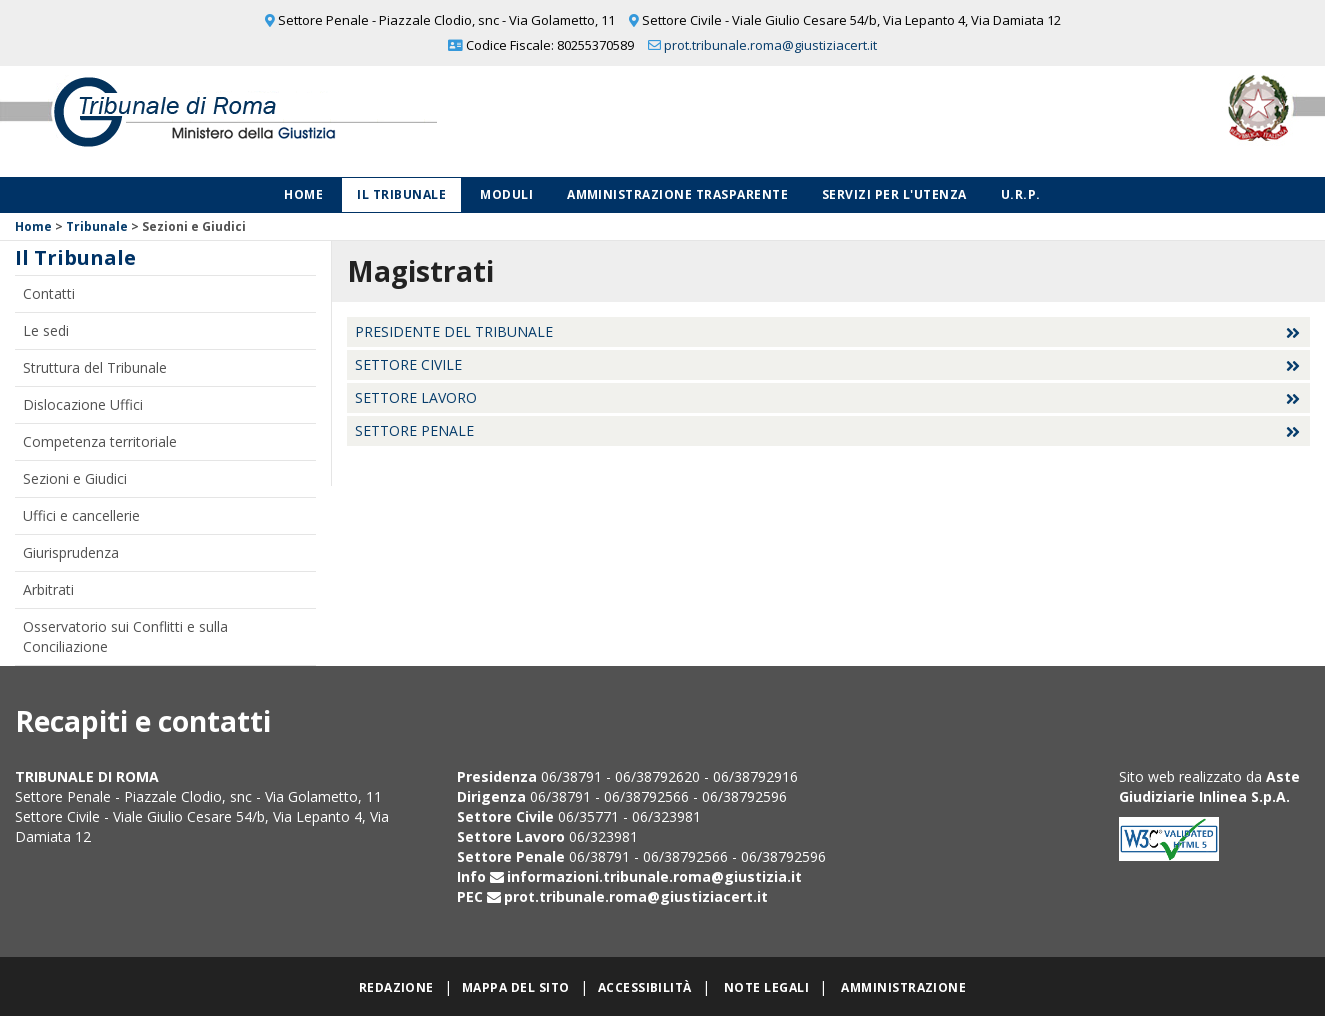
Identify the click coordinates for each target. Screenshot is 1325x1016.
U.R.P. (1021, 194)
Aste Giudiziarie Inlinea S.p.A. (1209, 786)
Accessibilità (645, 987)
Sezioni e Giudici (75, 478)
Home (303, 194)
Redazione (396, 987)
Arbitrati (48, 589)
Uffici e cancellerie (81, 515)
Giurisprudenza (71, 552)
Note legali (766, 987)
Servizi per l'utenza (894, 194)
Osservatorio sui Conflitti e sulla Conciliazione (125, 636)
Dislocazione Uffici (83, 404)
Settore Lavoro (416, 397)
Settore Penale (414, 430)
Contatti (49, 293)
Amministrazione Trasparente (677, 194)
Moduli (506, 194)
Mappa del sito (516, 987)
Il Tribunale (401, 194)
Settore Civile (408, 364)
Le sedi (46, 330)
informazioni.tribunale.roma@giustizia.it (654, 876)
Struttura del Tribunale (95, 367)
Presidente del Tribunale (454, 331)
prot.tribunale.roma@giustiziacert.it (770, 45)
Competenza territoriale (100, 441)
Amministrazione (903, 987)
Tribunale (97, 226)
